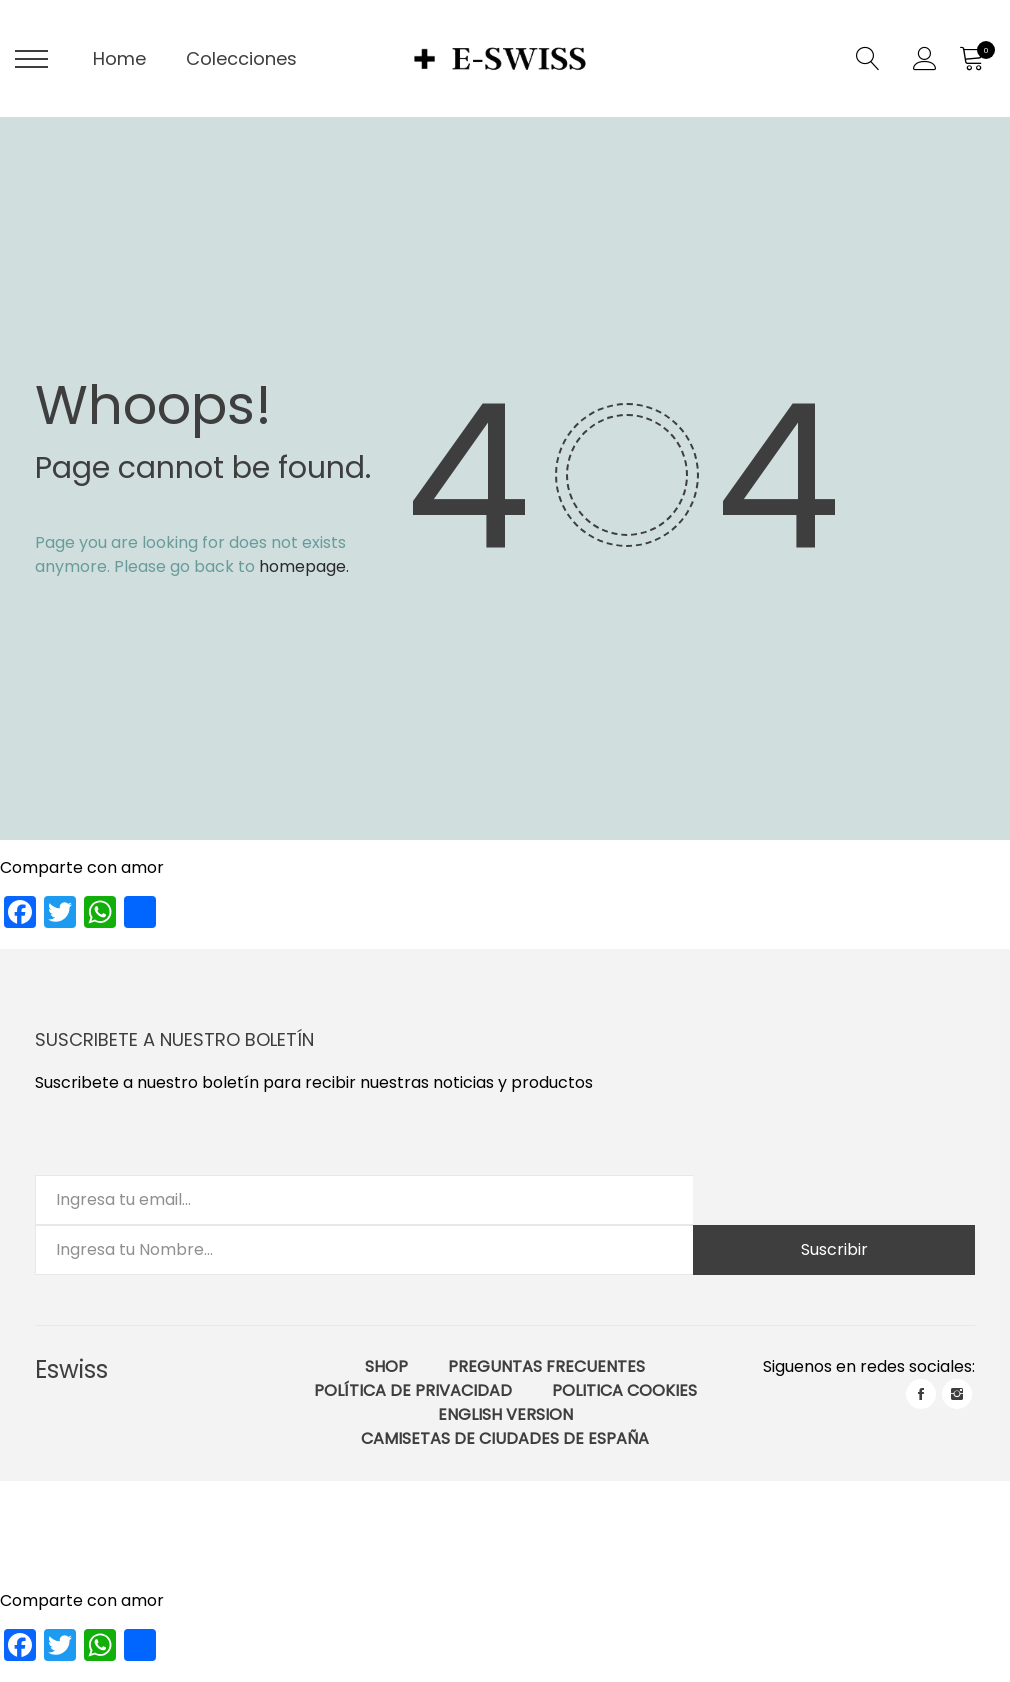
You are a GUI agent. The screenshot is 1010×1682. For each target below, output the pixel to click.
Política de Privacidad (413, 1390)
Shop (386, 1366)
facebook (921, 1394)
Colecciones (241, 58)
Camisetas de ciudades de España (505, 1438)
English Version (505, 1414)
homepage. (304, 566)
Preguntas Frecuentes (546, 1366)
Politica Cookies (624, 1390)
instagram (957, 1394)
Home (119, 58)
